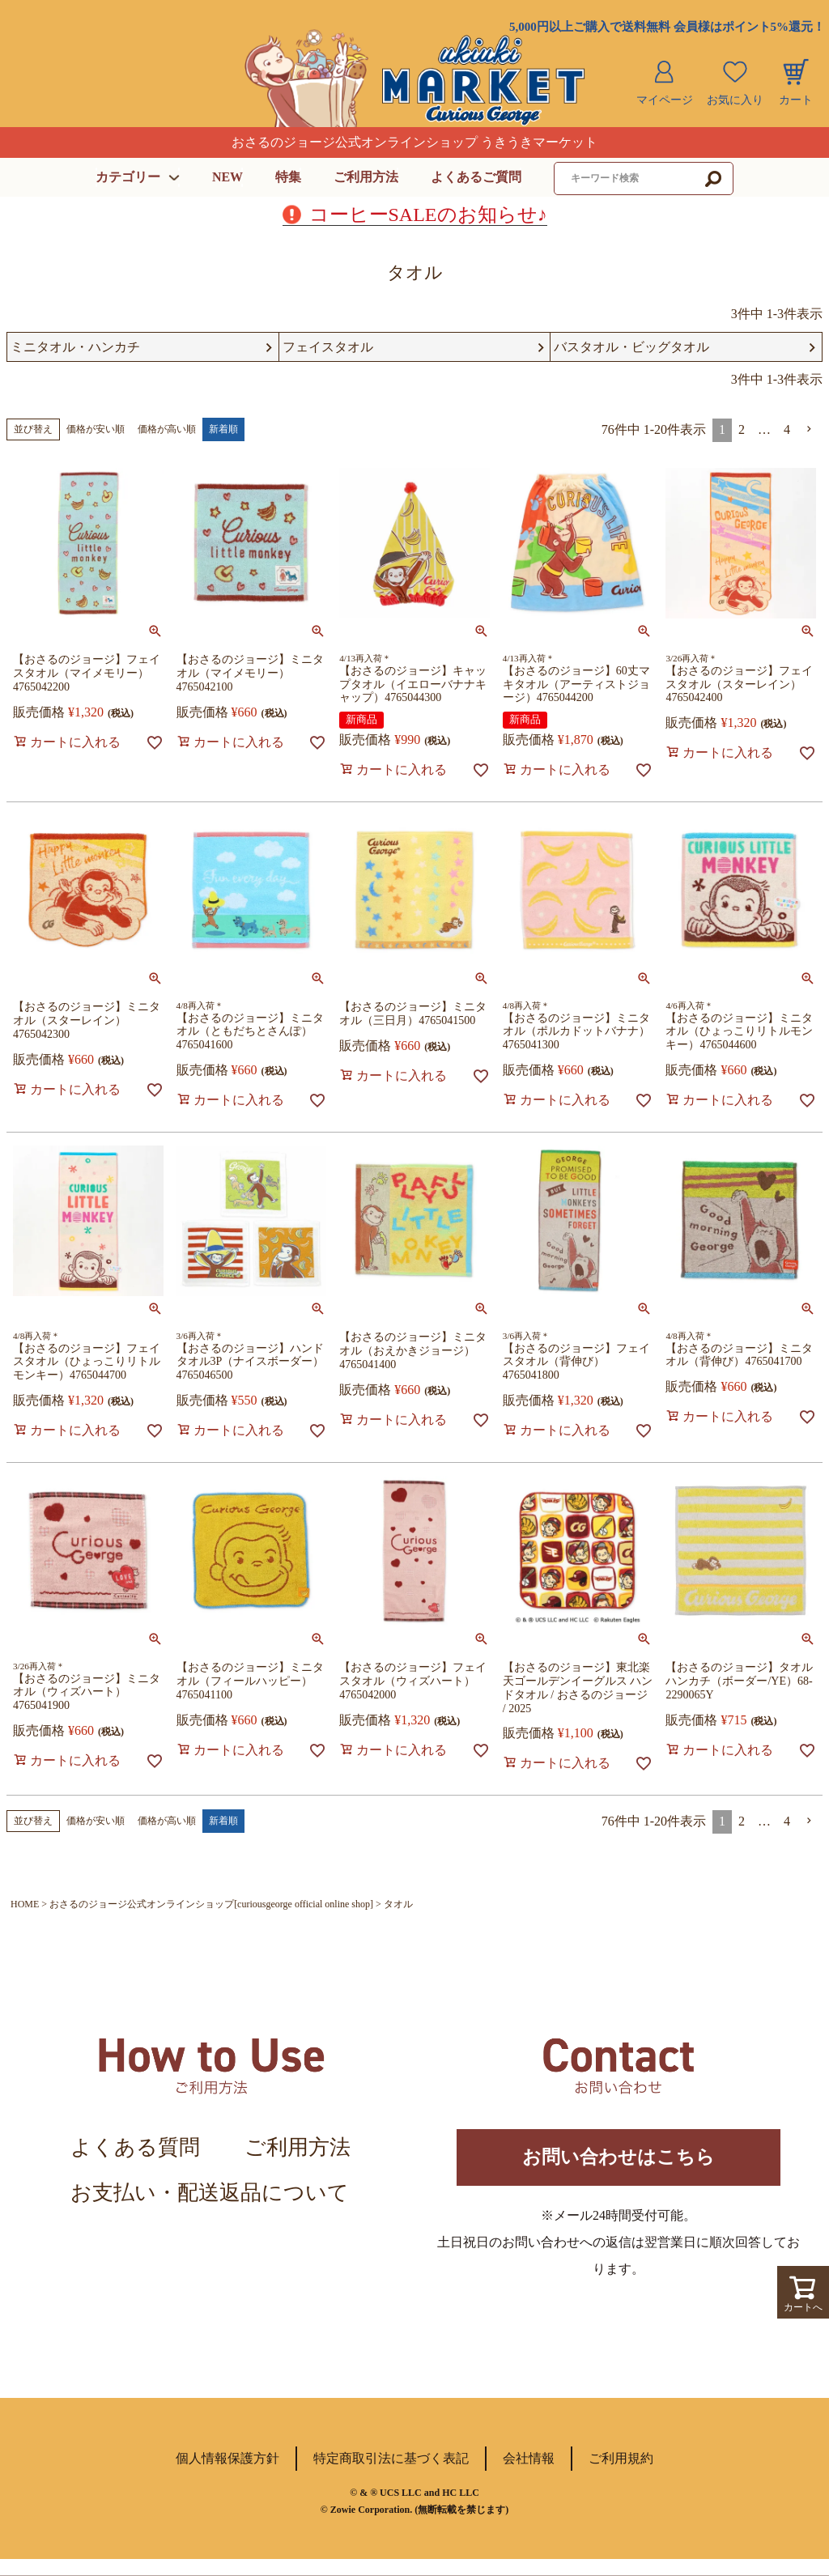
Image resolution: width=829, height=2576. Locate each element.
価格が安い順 (95, 430)
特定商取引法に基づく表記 (391, 2475)
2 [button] (741, 430)
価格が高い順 (167, 430)
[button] (810, 430)
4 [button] (787, 430)
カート (796, 100)
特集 (288, 177)
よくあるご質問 (476, 177)
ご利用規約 (621, 2475)
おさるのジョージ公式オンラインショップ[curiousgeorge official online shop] (211, 1905)
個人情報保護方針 (227, 2475)
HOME (25, 1905)
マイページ (664, 100)
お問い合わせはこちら (618, 2166)
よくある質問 (135, 2148)
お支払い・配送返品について (209, 2192)
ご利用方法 (366, 177)
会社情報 (529, 2475)
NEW (227, 177)
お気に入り (735, 100)
